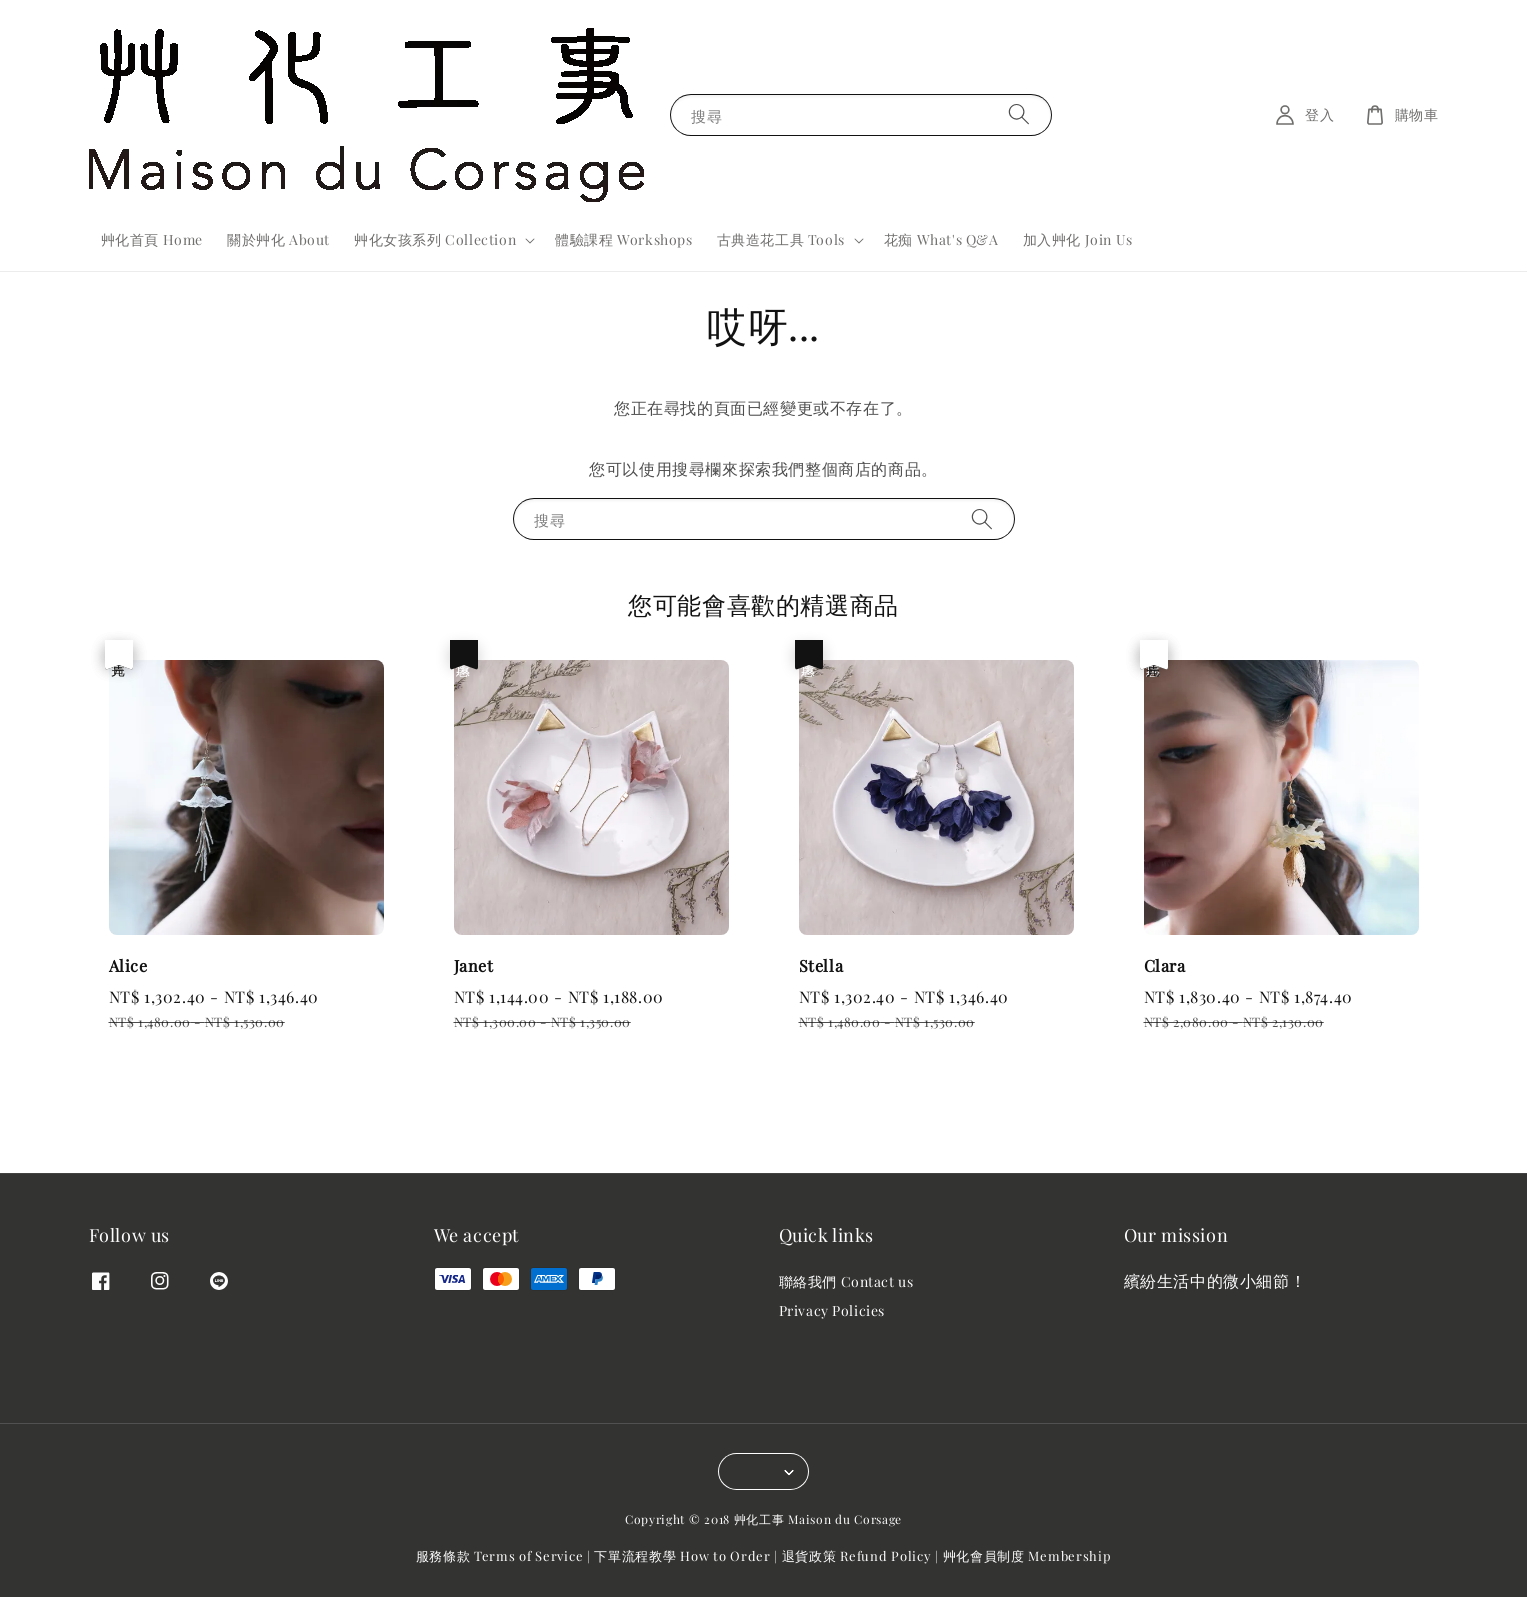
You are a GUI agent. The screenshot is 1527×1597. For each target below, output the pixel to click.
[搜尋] (1019, 114)
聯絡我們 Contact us (846, 1282)
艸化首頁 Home (152, 239)
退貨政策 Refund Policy (857, 1555)
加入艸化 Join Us (1078, 239)
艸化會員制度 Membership (1027, 1555)
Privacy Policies (832, 1310)
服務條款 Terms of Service (500, 1555)
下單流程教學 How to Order (682, 1555)
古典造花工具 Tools (781, 240)
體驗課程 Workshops (623, 239)
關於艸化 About (278, 239)
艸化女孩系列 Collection (435, 240)
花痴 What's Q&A (941, 239)
